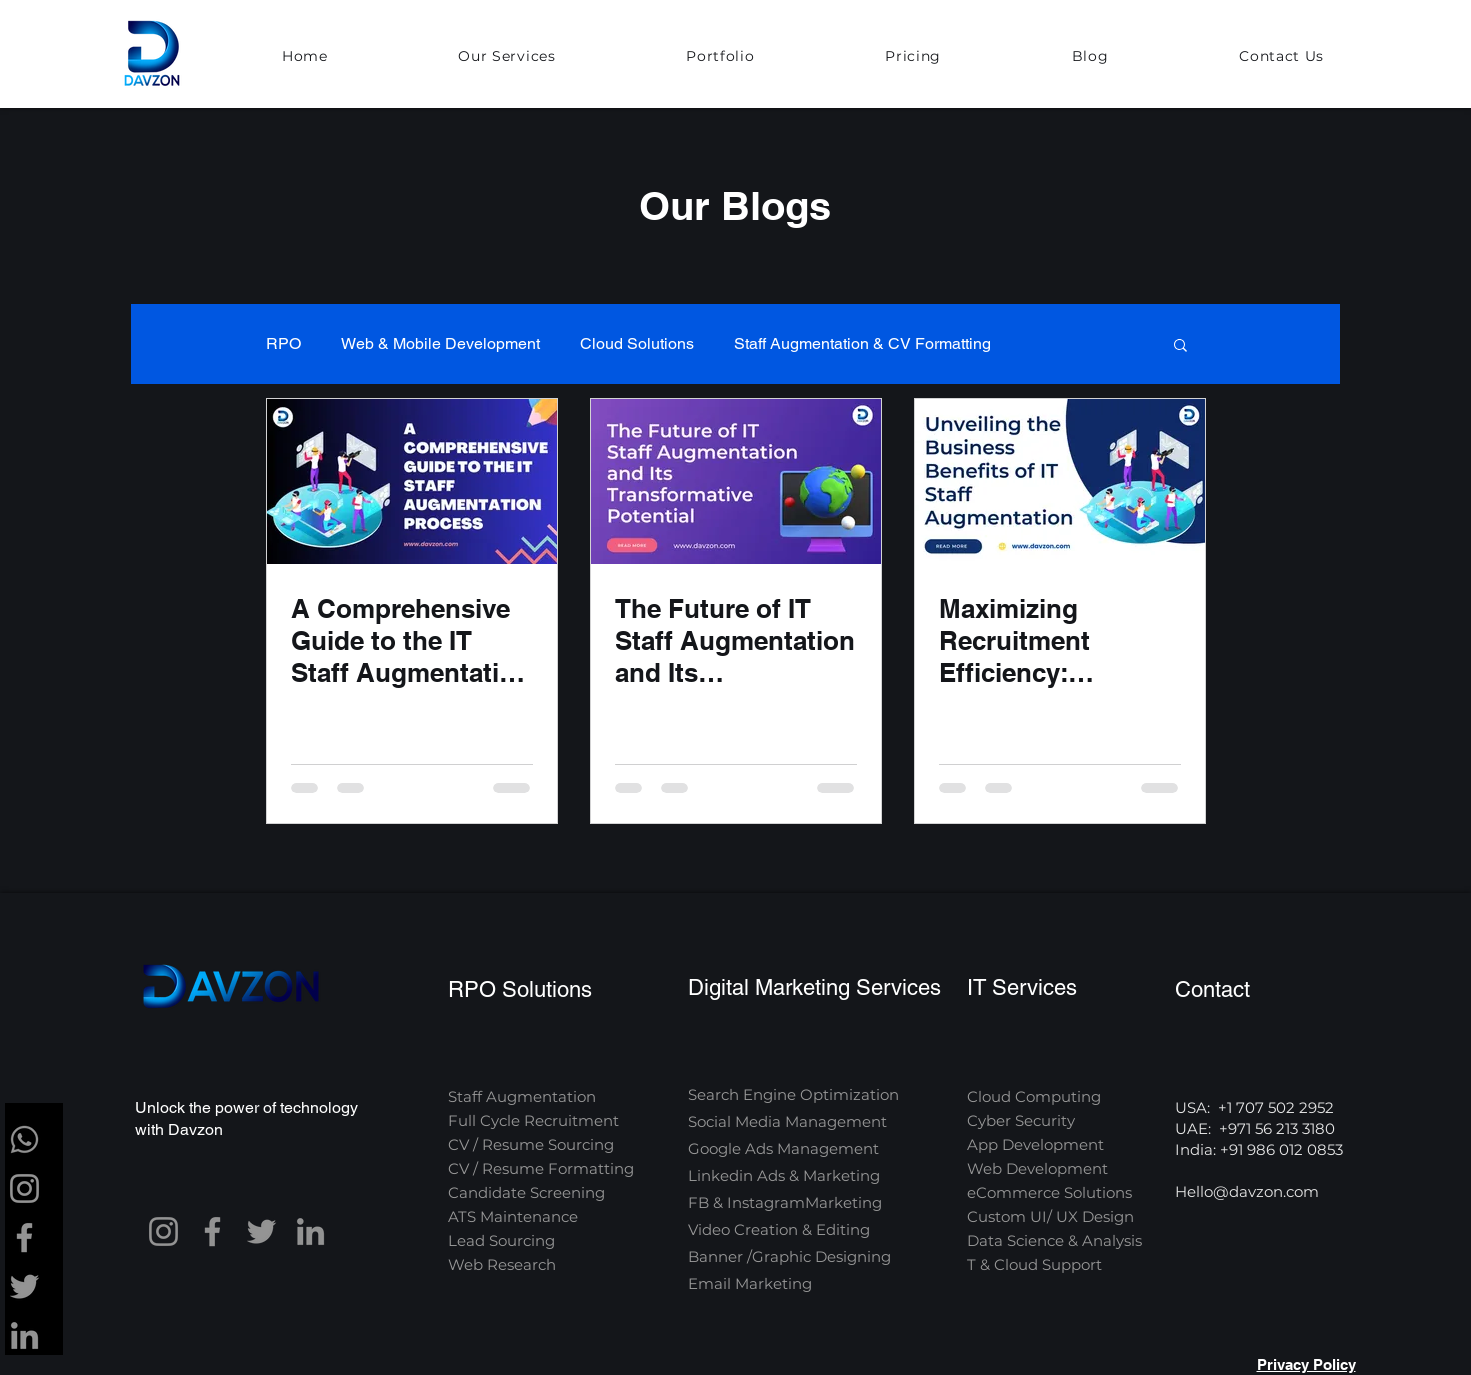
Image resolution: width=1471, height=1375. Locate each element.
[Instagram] (24, 1188)
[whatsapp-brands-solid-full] (24, 1139)
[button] (507, 57)
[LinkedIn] (24, 1335)
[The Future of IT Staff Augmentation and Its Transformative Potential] (736, 481)
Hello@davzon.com (1247, 1191)
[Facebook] (24, 1237)
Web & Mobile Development (440, 343)
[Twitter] (24, 1286)
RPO (283, 343)
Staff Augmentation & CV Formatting (862, 343)
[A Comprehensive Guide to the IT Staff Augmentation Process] (412, 481)
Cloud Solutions (637, 343)
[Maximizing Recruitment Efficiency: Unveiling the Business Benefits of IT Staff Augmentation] (1060, 481)
